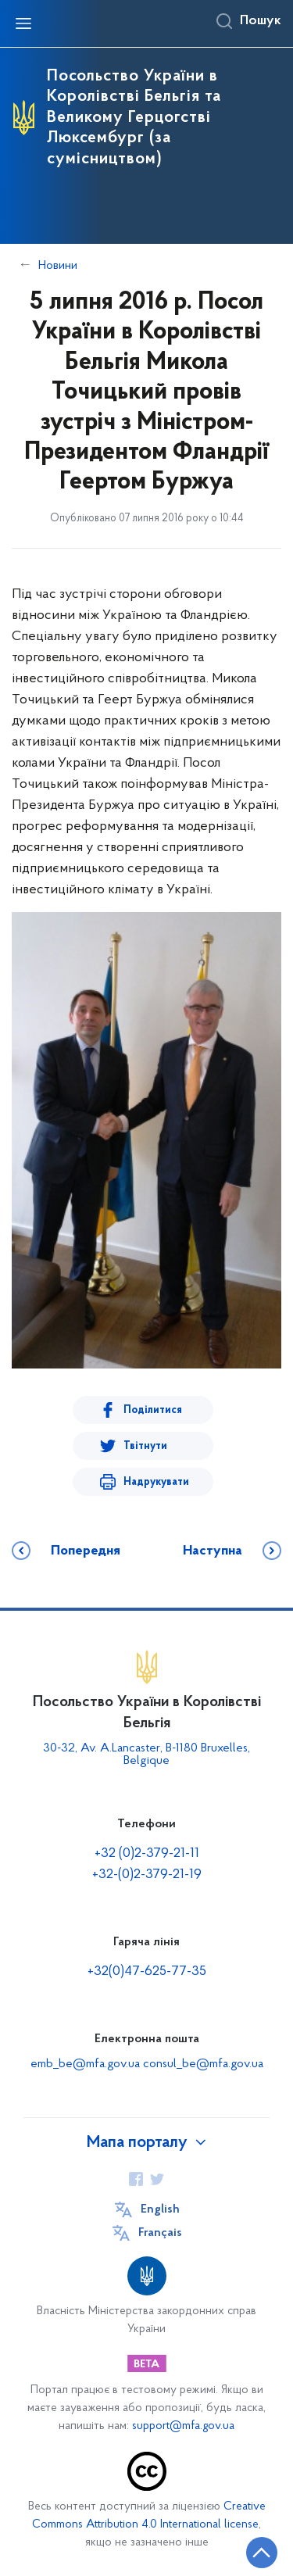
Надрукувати (156, 1482)
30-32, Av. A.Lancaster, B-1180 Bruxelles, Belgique (146, 1754)
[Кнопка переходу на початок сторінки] (261, 2552)
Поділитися (152, 1410)
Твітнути (145, 1446)
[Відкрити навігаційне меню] (23, 23)
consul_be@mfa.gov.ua (203, 2064)
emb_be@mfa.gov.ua (85, 2064)
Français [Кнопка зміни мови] (160, 2233)
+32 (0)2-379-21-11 (147, 1853)
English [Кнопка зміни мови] (160, 2209)
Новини (57, 265)
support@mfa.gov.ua (183, 2426)
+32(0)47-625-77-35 (147, 1971)
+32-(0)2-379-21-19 (147, 1874)
